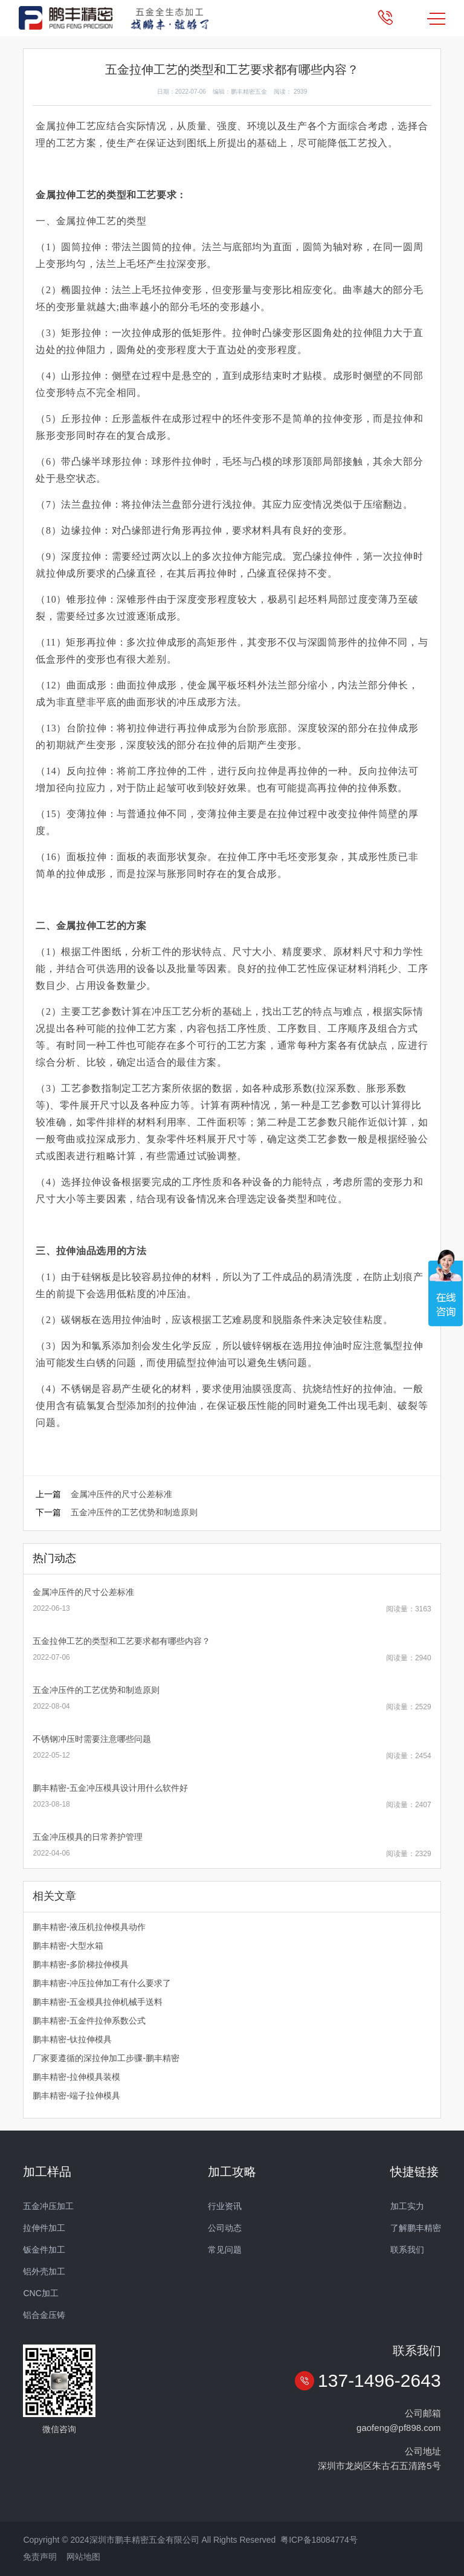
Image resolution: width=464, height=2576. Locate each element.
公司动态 (225, 2228)
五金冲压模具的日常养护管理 (88, 1837)
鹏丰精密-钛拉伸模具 (72, 2039)
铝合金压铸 (44, 2315)
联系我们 (407, 2249)
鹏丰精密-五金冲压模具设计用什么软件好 (110, 1788)
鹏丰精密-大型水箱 (68, 1945)
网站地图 (83, 2556)
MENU (436, 19)
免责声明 (40, 2556)
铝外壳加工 (44, 2271)
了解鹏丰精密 (415, 2228)
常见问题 (225, 2249)
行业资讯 (225, 2206)
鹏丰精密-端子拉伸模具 (76, 2095)
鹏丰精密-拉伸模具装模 (76, 2077)
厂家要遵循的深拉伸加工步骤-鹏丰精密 (106, 2058)
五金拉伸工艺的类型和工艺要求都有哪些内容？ (121, 1641)
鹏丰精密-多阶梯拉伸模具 (81, 1964)
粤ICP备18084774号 (319, 2540)
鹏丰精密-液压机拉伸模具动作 (89, 1927)
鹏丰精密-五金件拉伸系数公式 (89, 2020)
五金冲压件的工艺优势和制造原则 (134, 1512)
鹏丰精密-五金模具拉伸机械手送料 (98, 2002)
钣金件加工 (44, 2249)
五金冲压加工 (48, 2206)
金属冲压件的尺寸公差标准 (121, 1494)
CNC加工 (40, 2293)
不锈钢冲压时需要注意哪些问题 (92, 1739)
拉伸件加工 (44, 2228)
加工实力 (407, 2206)
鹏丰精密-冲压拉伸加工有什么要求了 (102, 1983)
